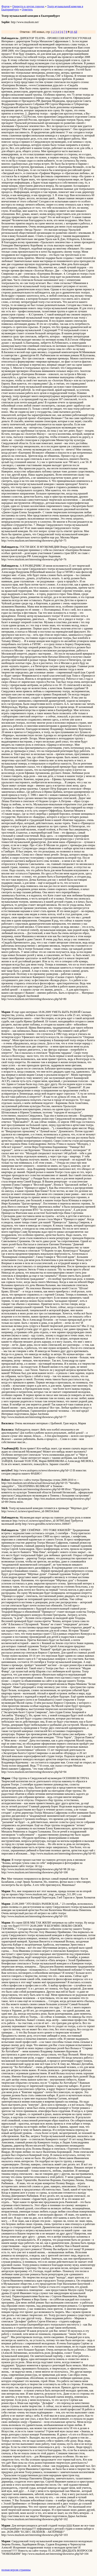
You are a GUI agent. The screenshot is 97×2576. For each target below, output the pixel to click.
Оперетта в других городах (28, 6)
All (75, 31)
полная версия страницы (16, 2569)
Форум (5, 6)
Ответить (27, 9)
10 (71, 31)
